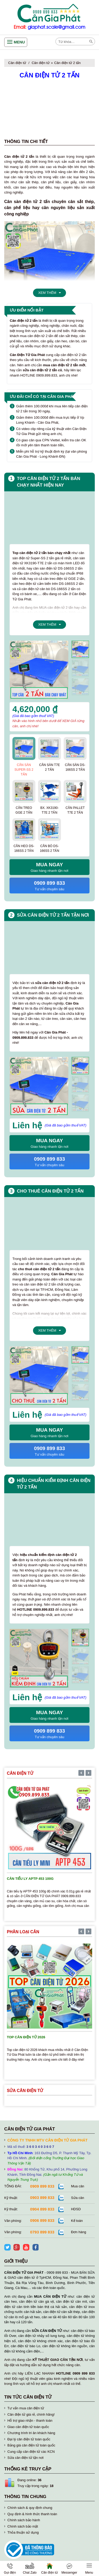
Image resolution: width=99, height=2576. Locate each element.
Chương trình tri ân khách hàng (31, 2433)
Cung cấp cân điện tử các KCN (31, 2452)
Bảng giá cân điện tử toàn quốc (31, 2445)
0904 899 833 (42, 2209)
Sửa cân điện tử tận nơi (25, 2458)
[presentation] (80, 643)
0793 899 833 (42, 2232)
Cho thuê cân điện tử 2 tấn (50, 1191)
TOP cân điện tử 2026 (26, 2037)
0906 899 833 (42, 2220)
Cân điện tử (17, 63)
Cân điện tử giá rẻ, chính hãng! (31, 2414)
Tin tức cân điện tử (28, 2397)
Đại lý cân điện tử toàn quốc (28, 2439)
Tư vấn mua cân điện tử (25, 2408)
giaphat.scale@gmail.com (56, 27)
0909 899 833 (42, 2186)
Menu (19, 42)
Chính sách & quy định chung (29, 2508)
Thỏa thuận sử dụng (23, 2532)
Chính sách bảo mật (22, 2526)
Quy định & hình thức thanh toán (32, 2514)
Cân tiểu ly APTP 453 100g (30, 1879)
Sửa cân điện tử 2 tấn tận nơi (53, 915)
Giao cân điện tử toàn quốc (28, 2427)
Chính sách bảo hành (23, 2520)
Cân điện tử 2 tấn (67, 63)
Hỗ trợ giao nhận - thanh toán (29, 2420)
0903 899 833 (42, 2197)
